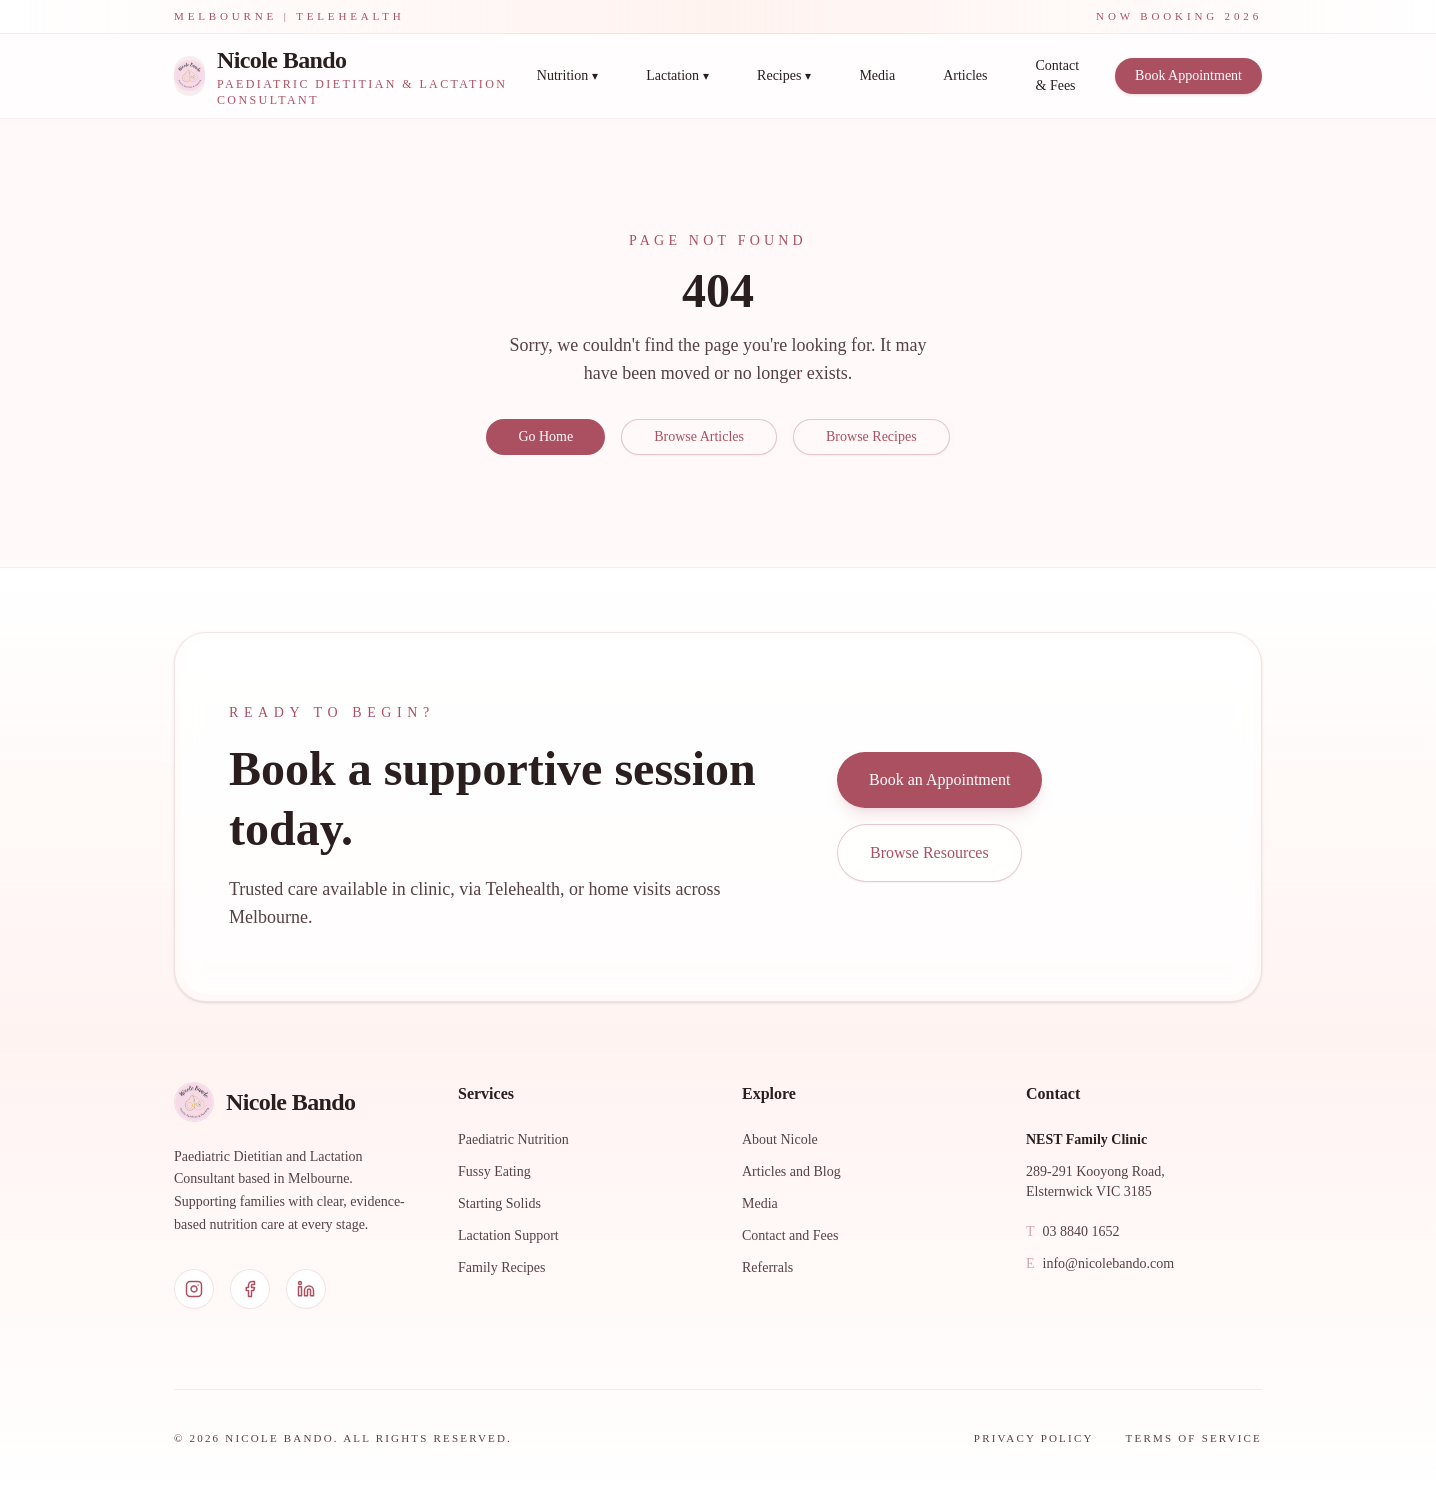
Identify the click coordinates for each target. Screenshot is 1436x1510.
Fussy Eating (494, 1171)
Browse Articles (699, 436)
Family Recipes (502, 1267)
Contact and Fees (790, 1235)
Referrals (767, 1267)
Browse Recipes (871, 436)
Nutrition (567, 76)
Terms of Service (1194, 1438)
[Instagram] (194, 1289)
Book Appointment (1188, 75)
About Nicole (780, 1139)
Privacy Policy (1034, 1438)
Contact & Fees (1058, 75)
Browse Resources (929, 852)
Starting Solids (499, 1203)
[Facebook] (250, 1289)
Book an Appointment (939, 779)
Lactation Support (508, 1235)
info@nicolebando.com (1100, 1264)
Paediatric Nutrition (513, 1139)
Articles (965, 75)
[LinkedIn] (306, 1289)
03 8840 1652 (1073, 1232)
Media (877, 75)
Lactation (677, 76)
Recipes (784, 76)
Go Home (545, 436)
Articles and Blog (791, 1171)
